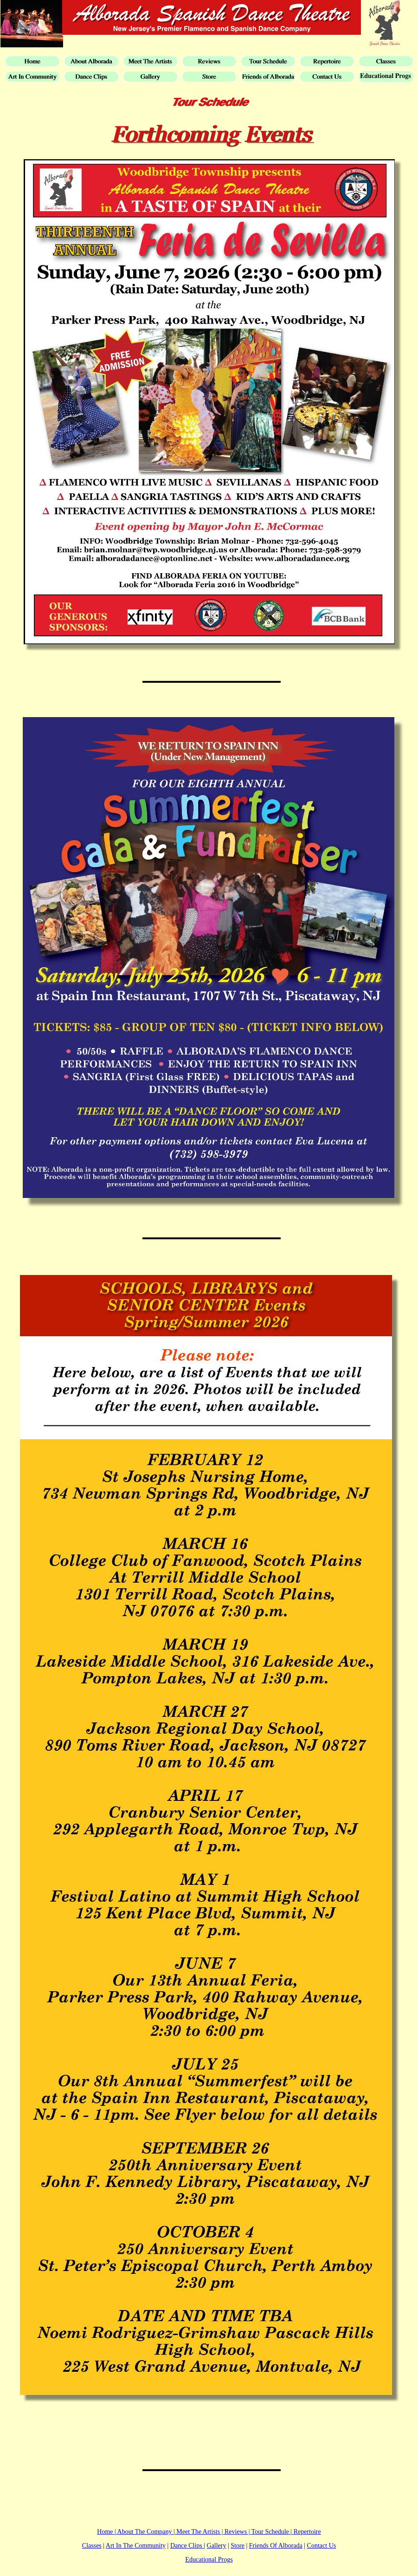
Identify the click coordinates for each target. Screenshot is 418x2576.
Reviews (236, 2531)
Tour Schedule (270, 2531)
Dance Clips (187, 2545)
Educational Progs (208, 2559)
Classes (92, 2545)
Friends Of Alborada (275, 2545)
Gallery (216, 2545)
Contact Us (321, 2545)
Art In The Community (136, 2545)
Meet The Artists (198, 2531)
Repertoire (307, 2531)
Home (105, 2531)
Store (237, 2545)
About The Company (145, 2531)
